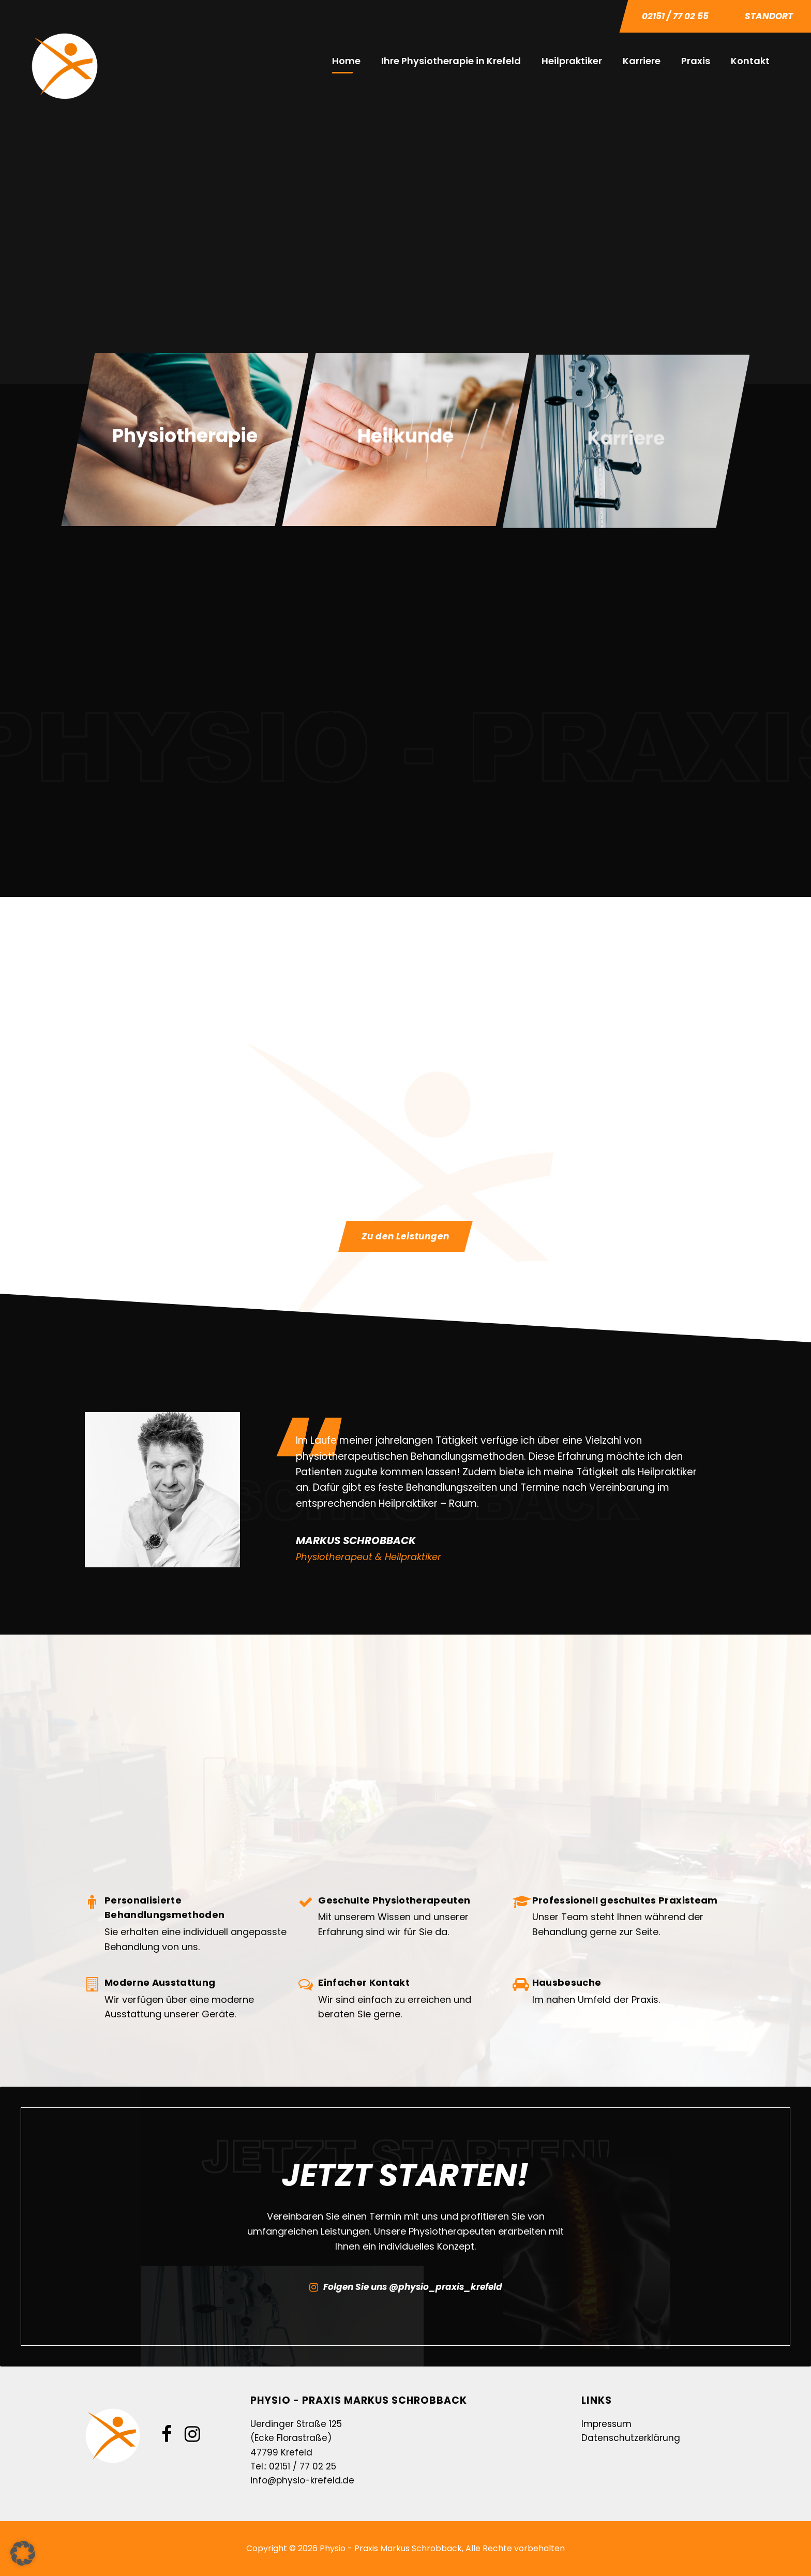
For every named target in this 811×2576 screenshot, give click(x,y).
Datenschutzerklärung (630, 2438)
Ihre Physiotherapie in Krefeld (451, 60)
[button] (23, 2553)
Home (346, 60)
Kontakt (750, 60)
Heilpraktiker (572, 60)
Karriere (641, 60)
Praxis (695, 60)
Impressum (606, 2424)
